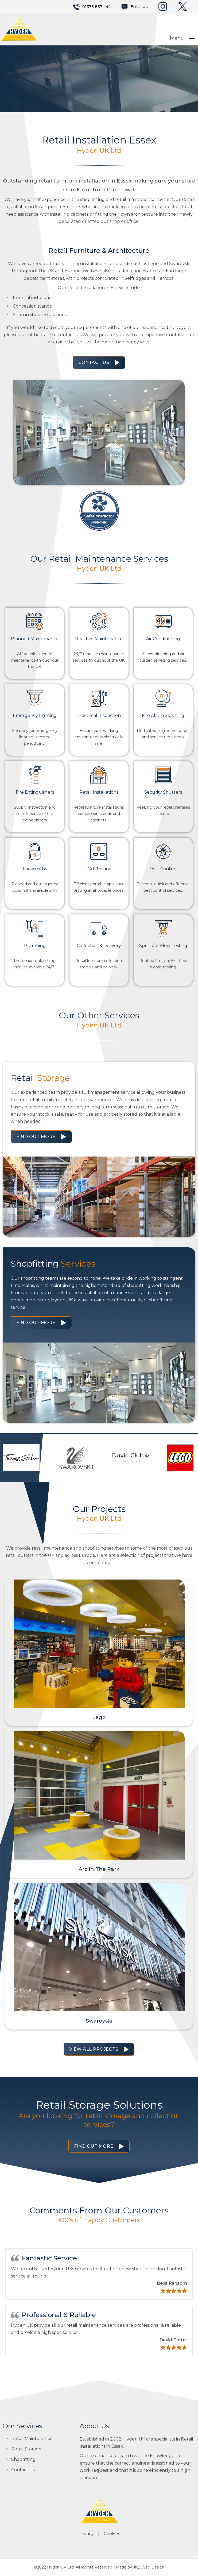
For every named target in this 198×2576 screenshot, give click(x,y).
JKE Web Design (149, 2567)
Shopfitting (23, 2459)
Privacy (86, 2533)
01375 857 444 (96, 6)
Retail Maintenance (32, 2438)
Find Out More (36, 1136)
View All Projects (93, 2049)
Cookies (112, 2533)
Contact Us (93, 362)
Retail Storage (26, 2448)
